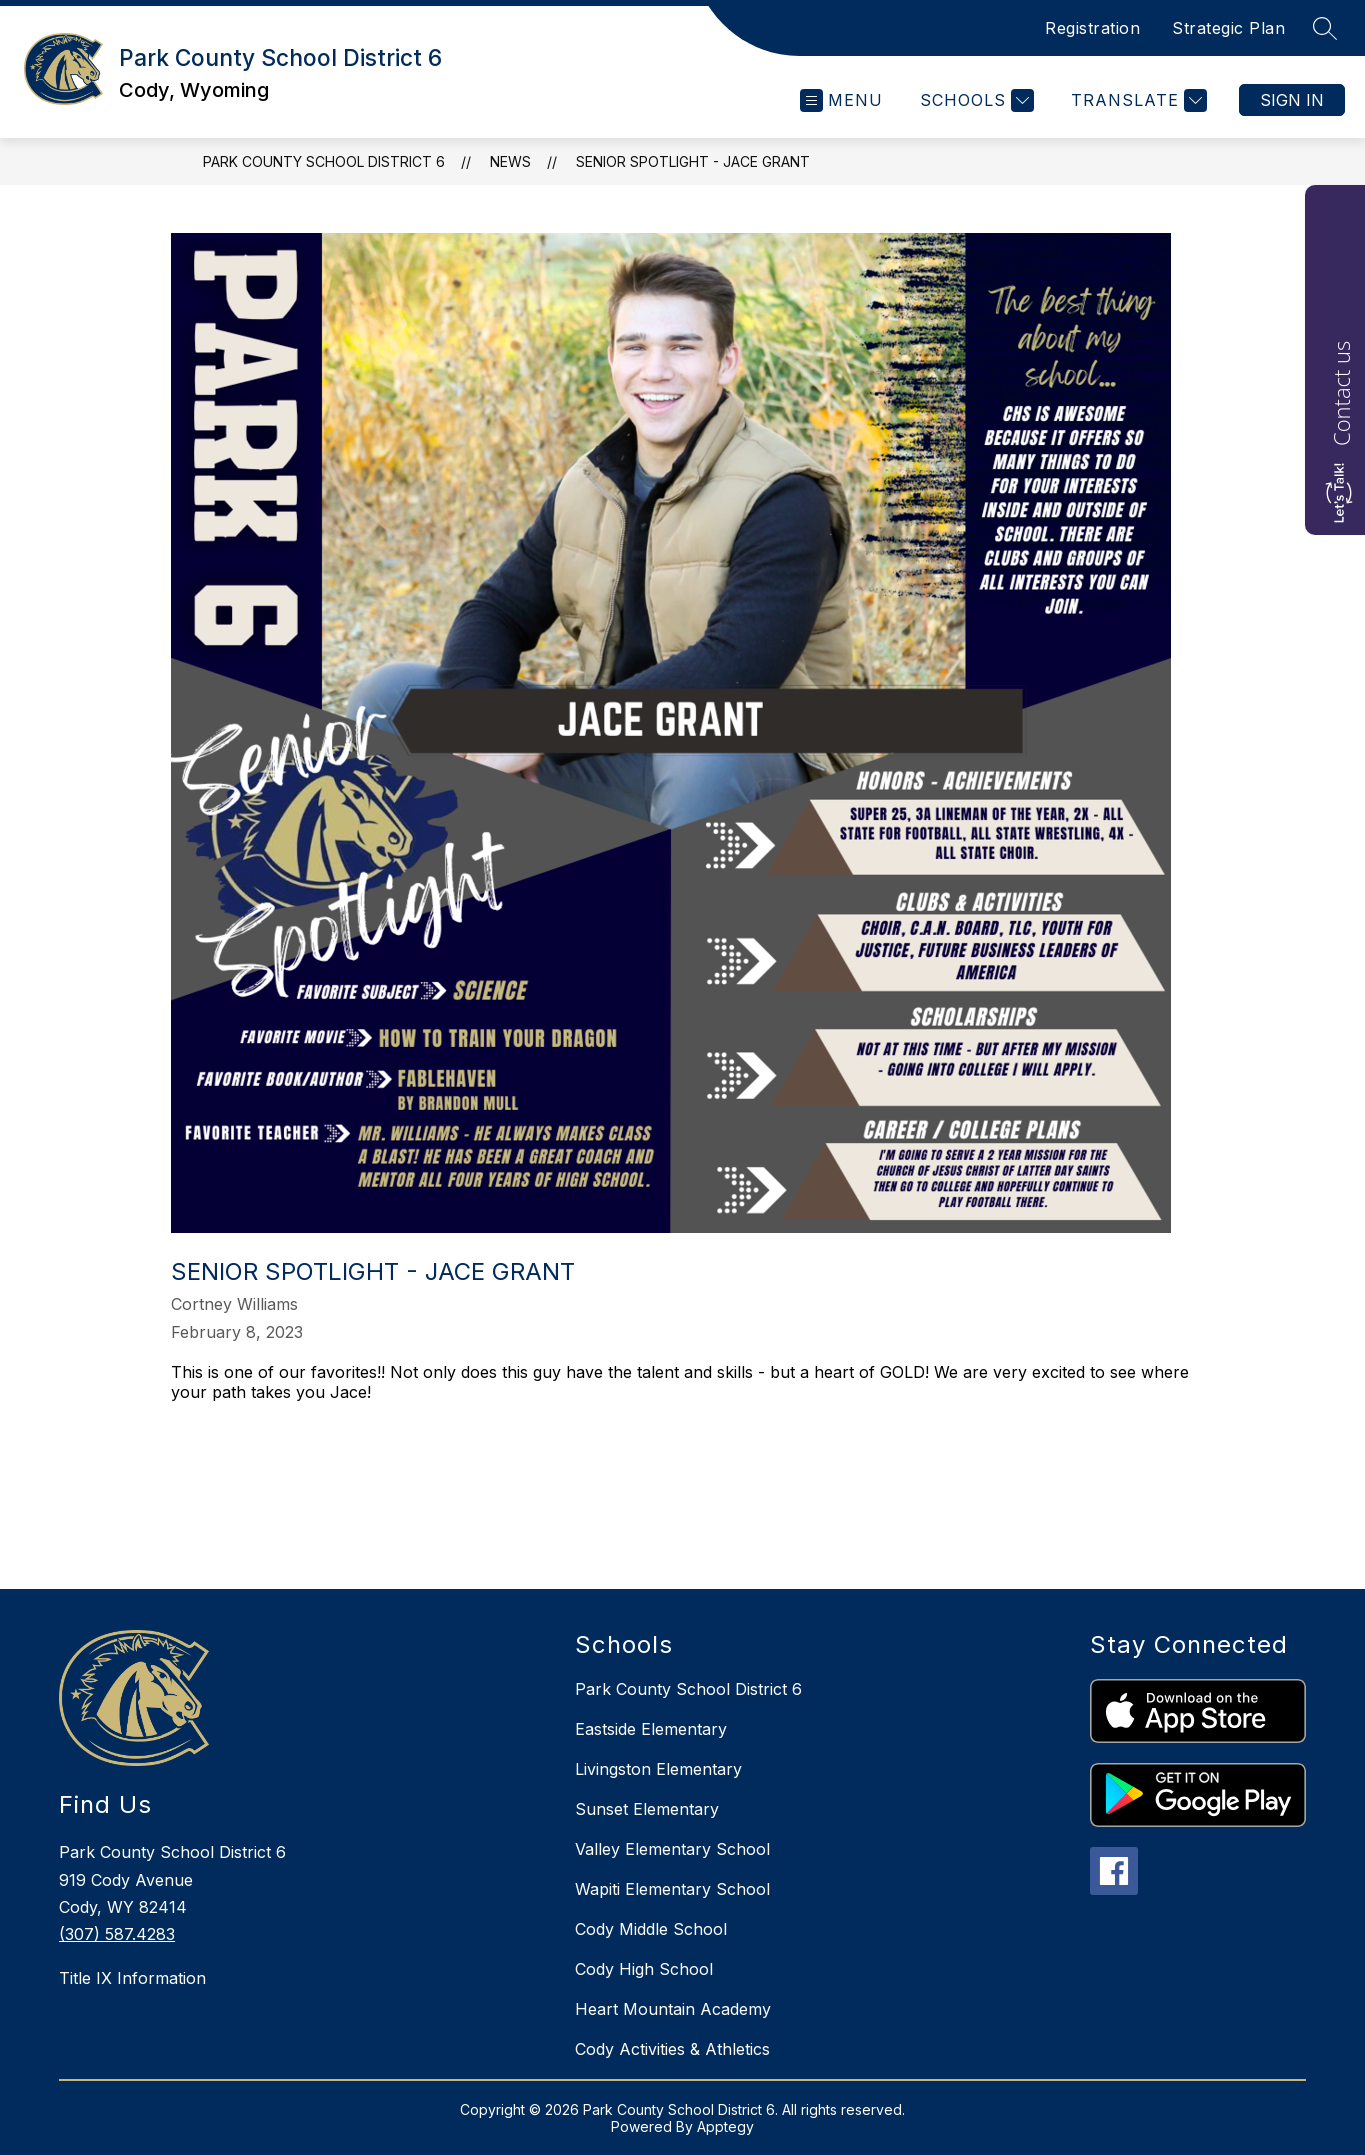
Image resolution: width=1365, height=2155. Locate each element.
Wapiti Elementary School (672, 1889)
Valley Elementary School (672, 1849)
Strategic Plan (1228, 28)
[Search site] (1325, 28)
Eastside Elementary (651, 1729)
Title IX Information (132, 1978)
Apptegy (725, 2126)
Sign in (1292, 100)
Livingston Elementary (658, 1769)
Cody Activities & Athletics (672, 2049)
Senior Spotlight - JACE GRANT (693, 161)
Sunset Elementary (647, 1809)
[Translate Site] (1136, 100)
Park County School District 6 (324, 161)
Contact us (1341, 393)
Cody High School (644, 1969)
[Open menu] (841, 100)
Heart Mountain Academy (673, 2009)
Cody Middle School (651, 1929)
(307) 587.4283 (117, 1934)
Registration (1092, 28)
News (510, 161)
